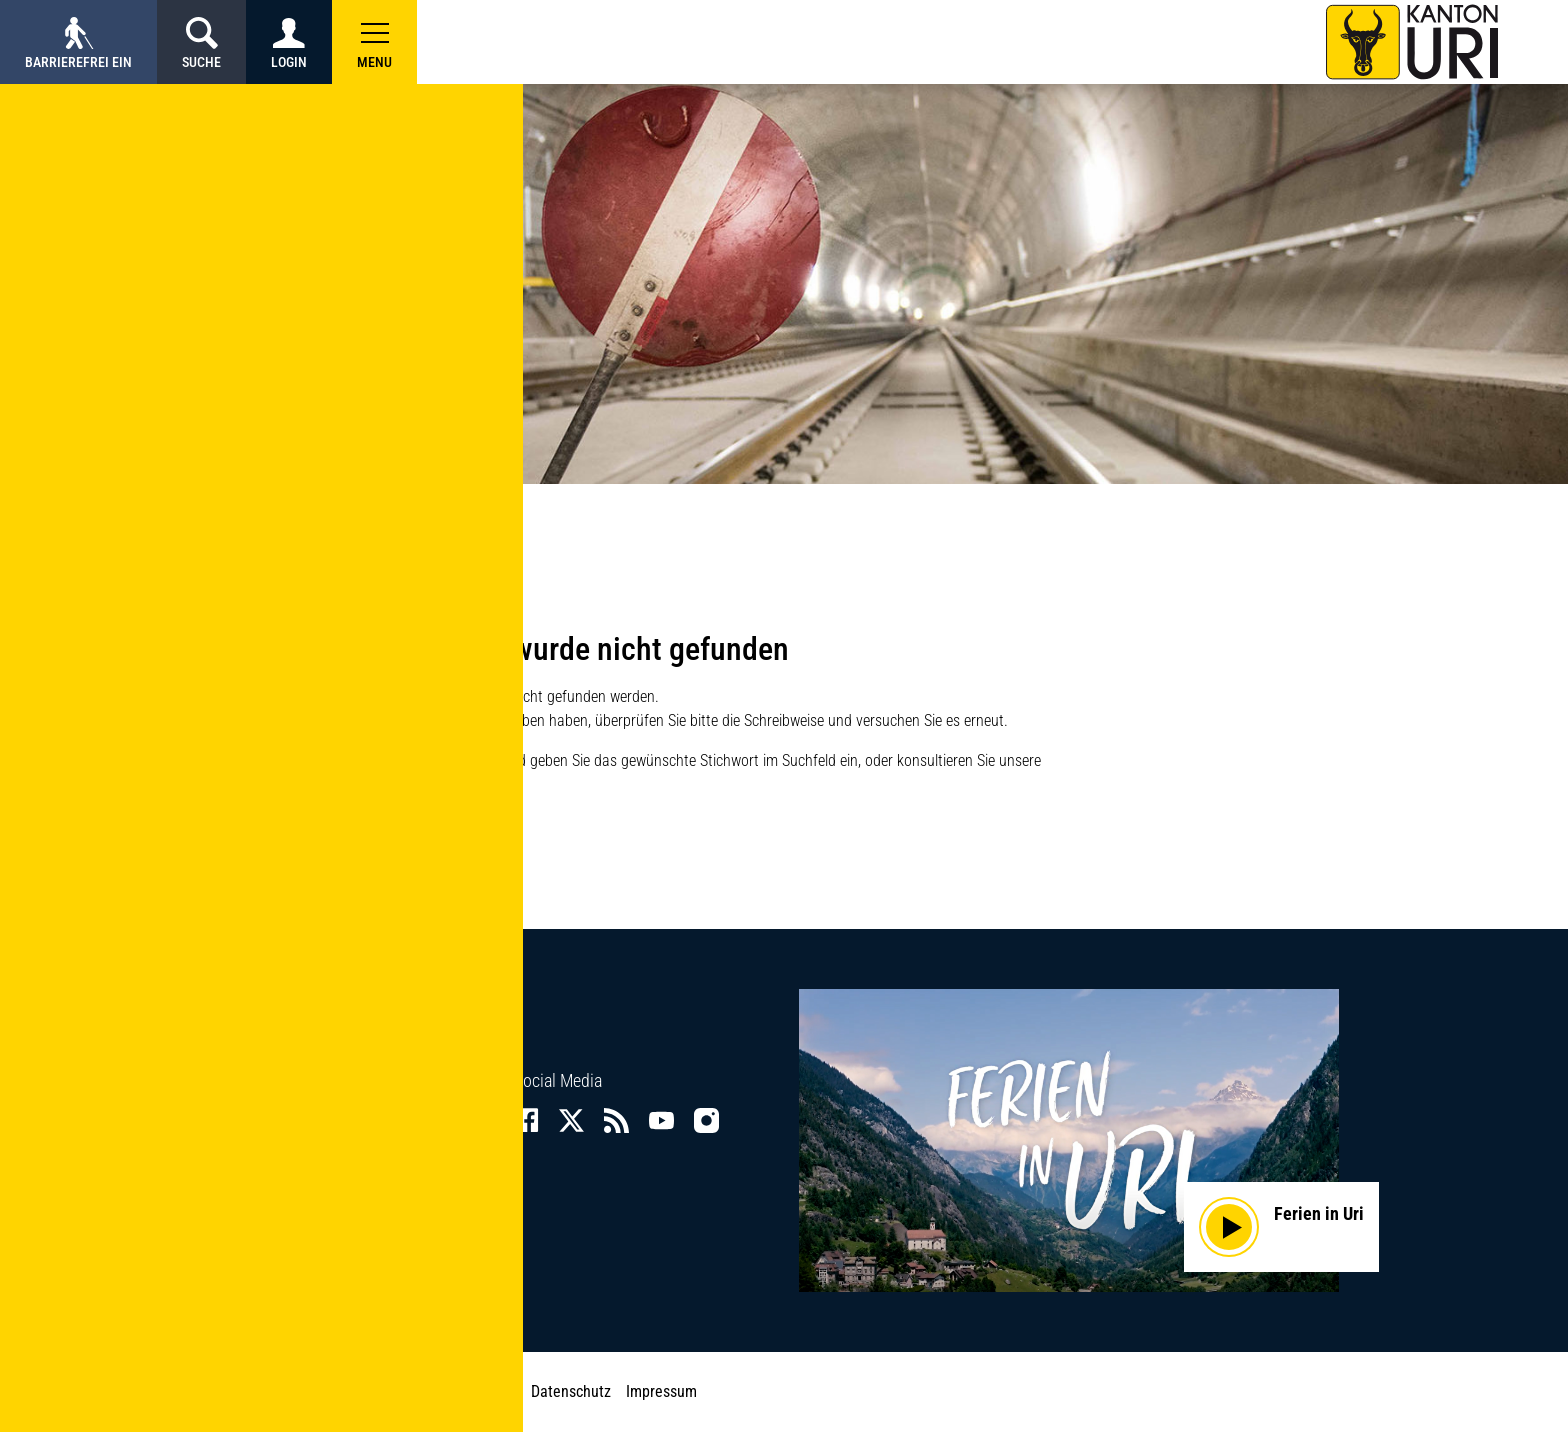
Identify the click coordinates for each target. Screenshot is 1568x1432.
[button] (374, 42)
